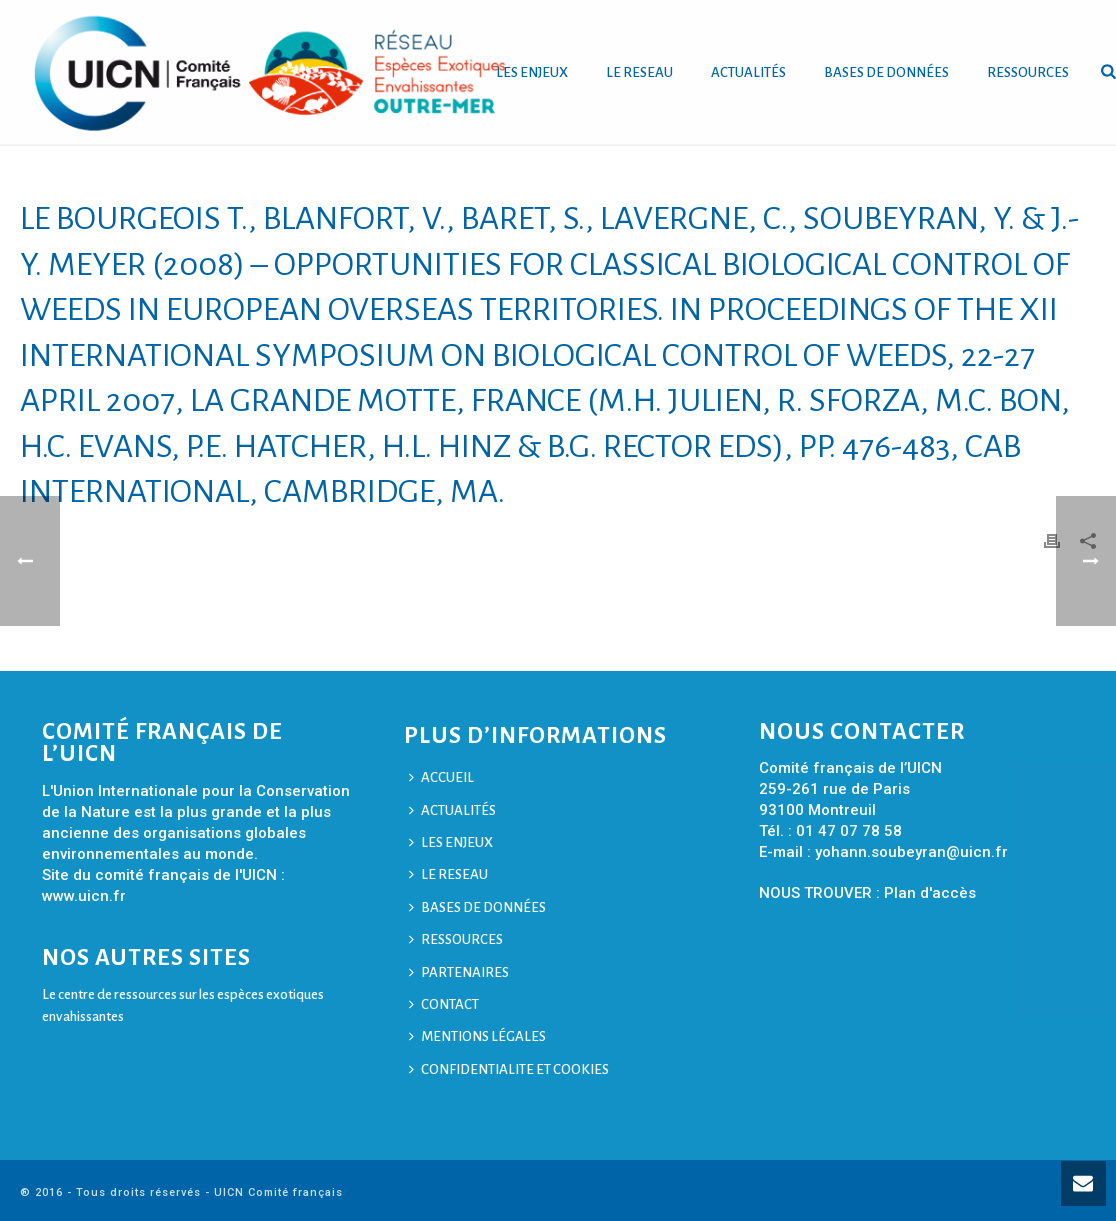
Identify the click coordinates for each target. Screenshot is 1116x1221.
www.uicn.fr (84, 896)
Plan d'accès (930, 893)
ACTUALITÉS (748, 72)
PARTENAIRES (459, 972)
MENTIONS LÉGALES (477, 1036)
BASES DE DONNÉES (886, 72)
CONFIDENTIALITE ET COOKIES (509, 1069)
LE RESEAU (639, 72)
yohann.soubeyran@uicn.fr (911, 852)
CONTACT (444, 1004)
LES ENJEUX (532, 72)
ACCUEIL (441, 777)
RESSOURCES (1028, 72)
